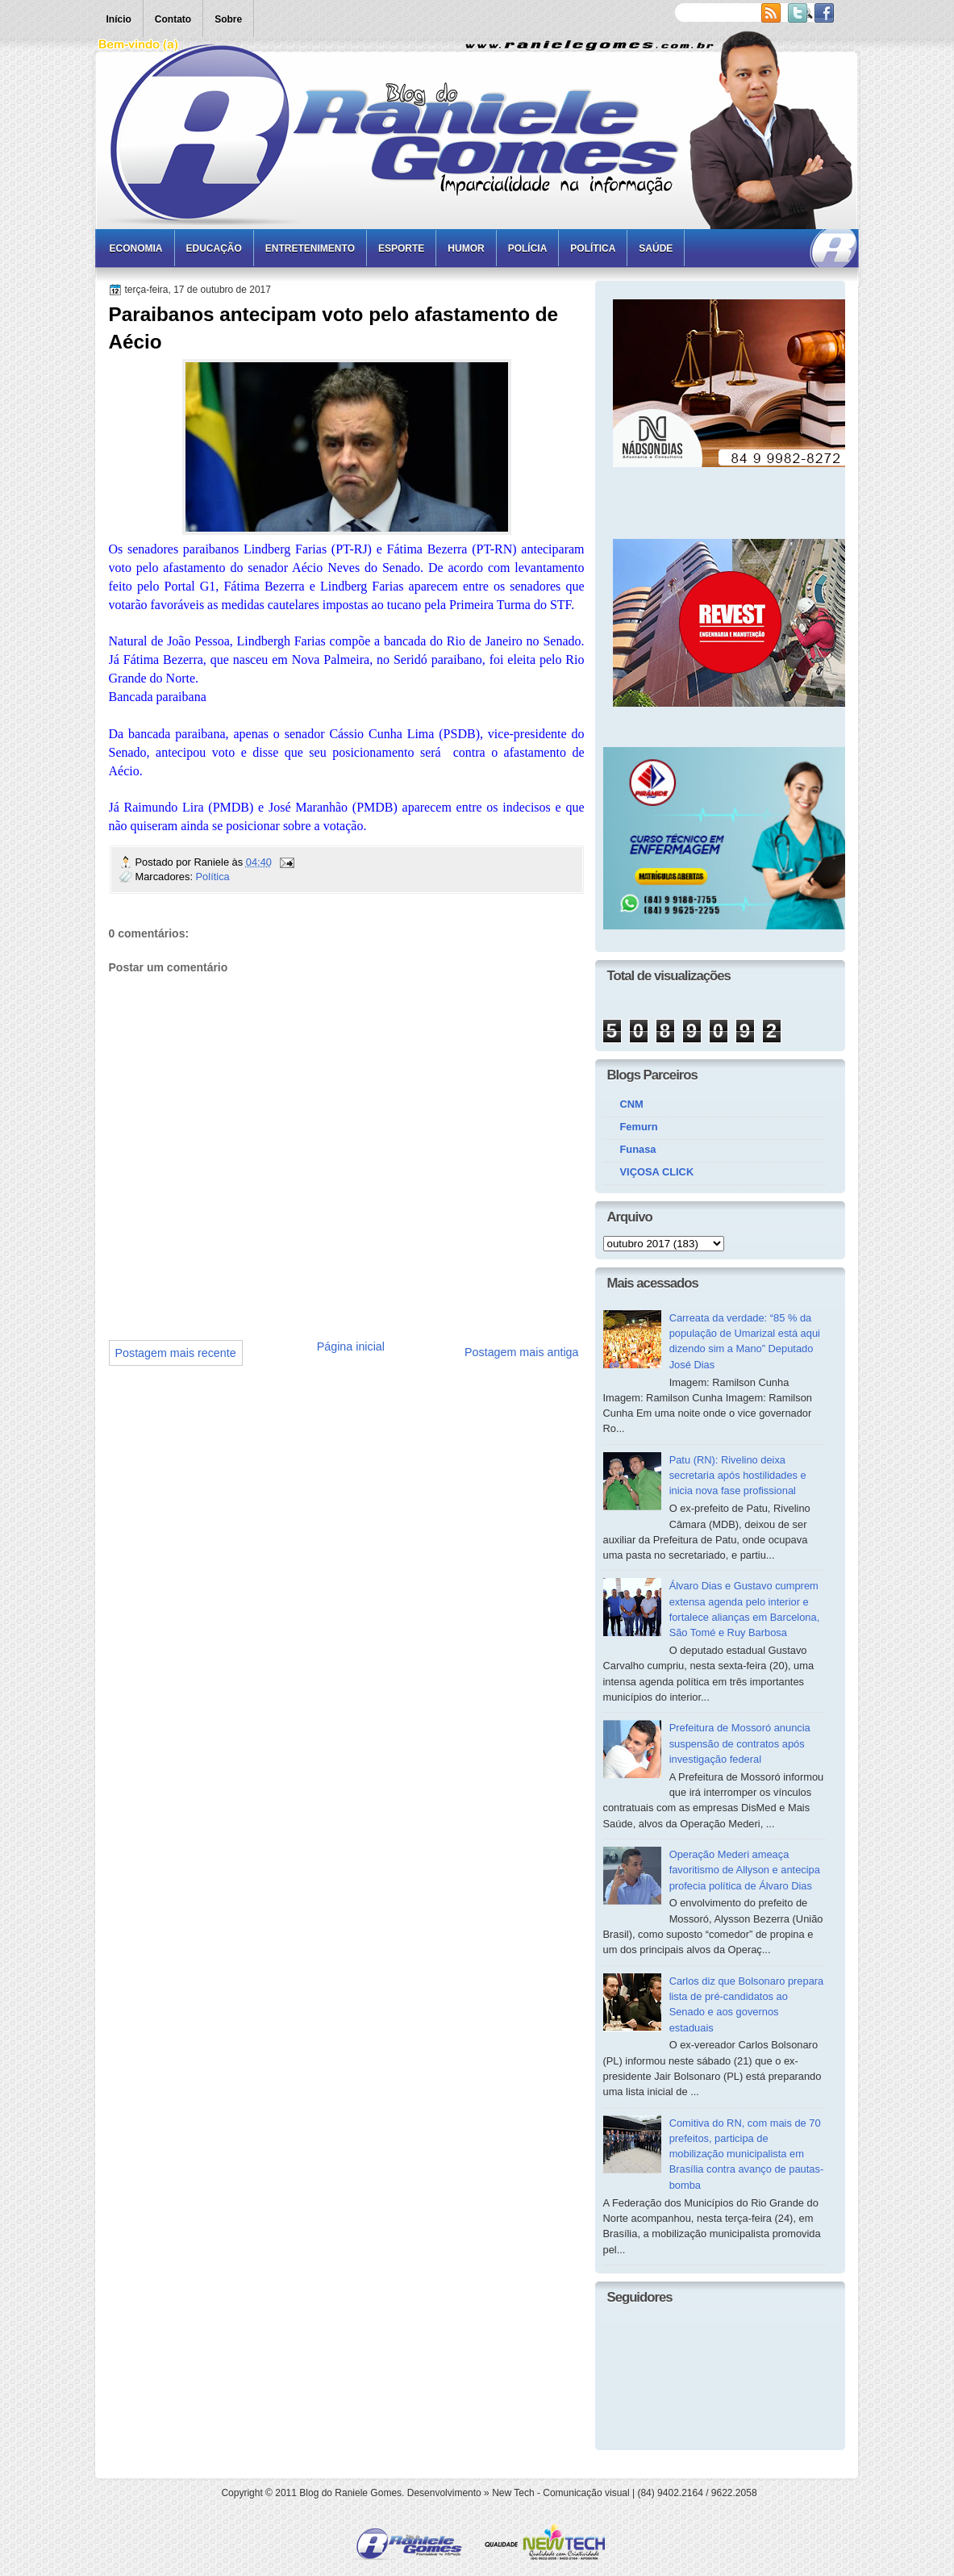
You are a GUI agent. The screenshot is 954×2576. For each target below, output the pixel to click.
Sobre (228, 19)
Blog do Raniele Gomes (350, 2493)
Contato (173, 19)
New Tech (513, 2493)
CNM (632, 1104)
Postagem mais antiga (521, 1352)
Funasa (638, 1149)
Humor (466, 248)
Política (592, 248)
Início (118, 19)
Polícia (528, 248)
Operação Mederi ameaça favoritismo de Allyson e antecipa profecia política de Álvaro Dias (744, 1870)
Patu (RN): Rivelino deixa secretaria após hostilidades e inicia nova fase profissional (737, 1475)
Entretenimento (310, 248)
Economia (136, 248)
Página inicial (351, 1346)
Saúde (656, 248)
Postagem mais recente (175, 1352)
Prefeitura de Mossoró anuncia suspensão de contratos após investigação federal (739, 1743)
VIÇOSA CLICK (657, 1172)
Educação (214, 248)
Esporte (401, 248)
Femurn (639, 1127)
